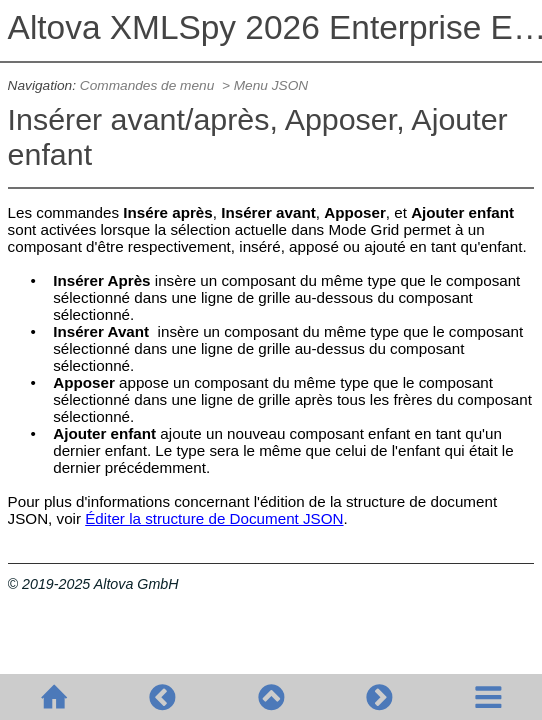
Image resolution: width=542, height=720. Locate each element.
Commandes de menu (149, 85)
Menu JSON (271, 85)
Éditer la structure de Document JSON (214, 518)
